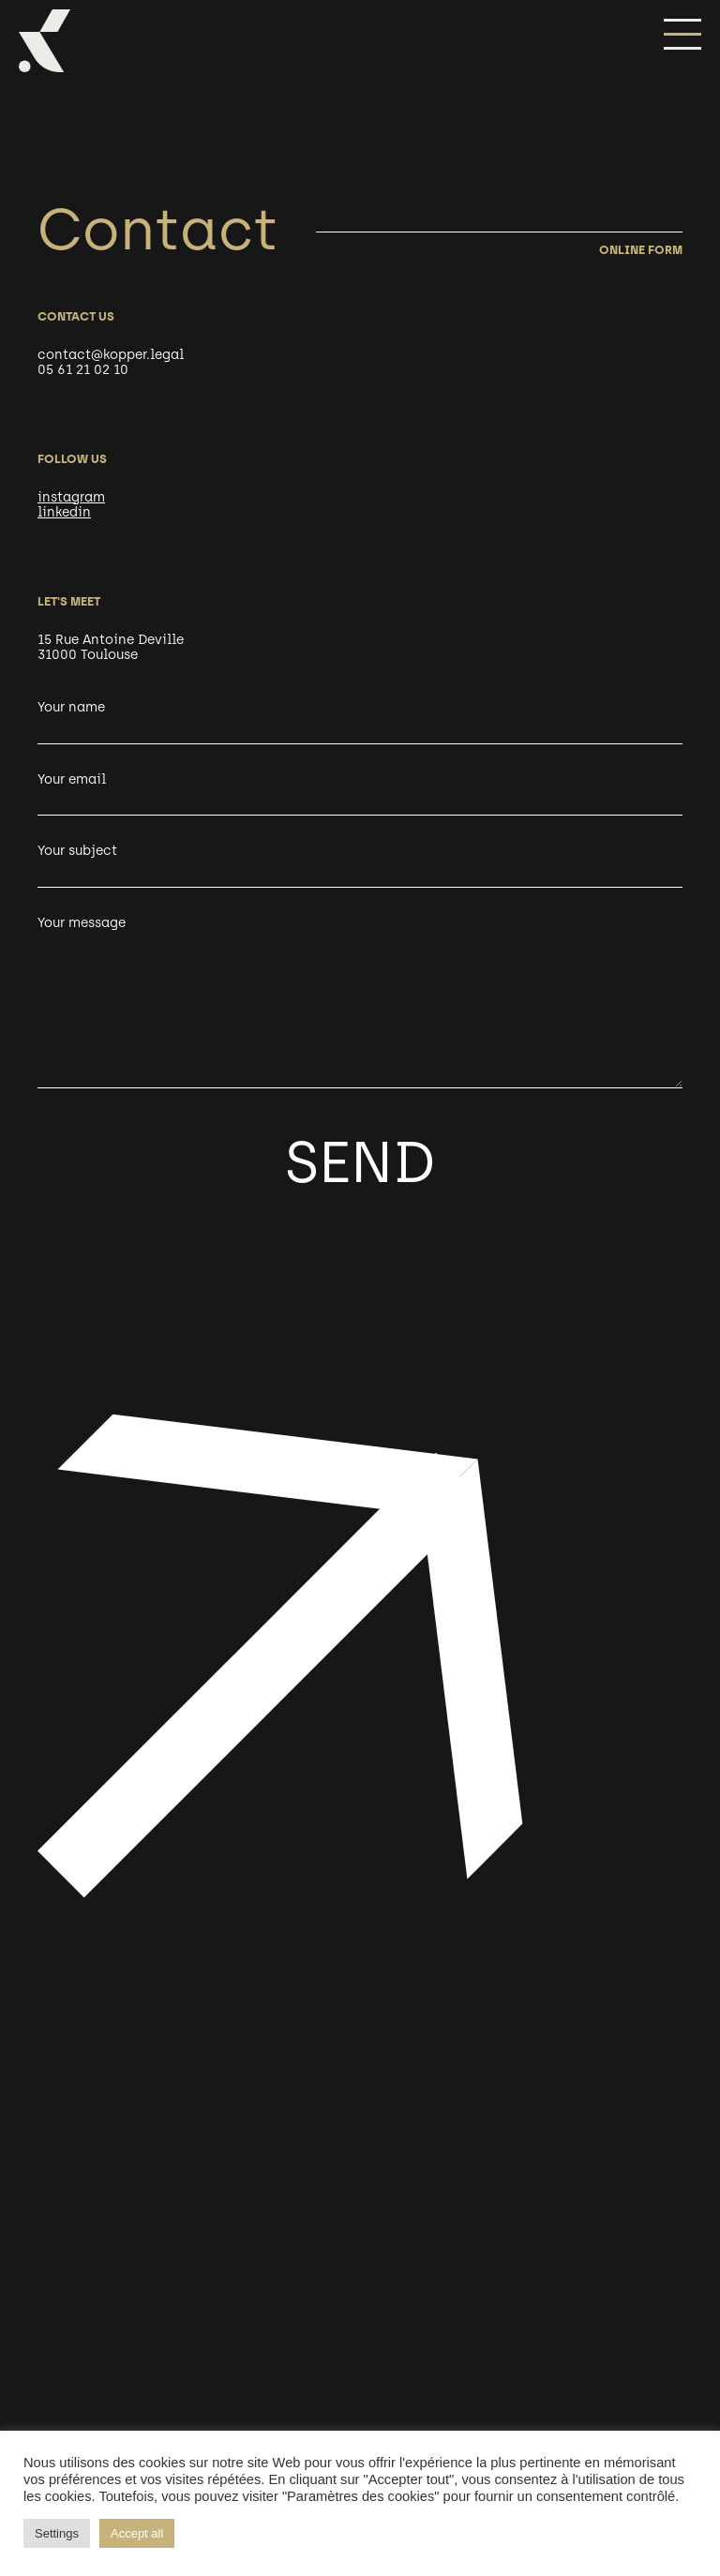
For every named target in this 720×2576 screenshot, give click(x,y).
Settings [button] (57, 2533)
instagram (71, 497)
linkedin (64, 512)
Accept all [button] (137, 2533)
